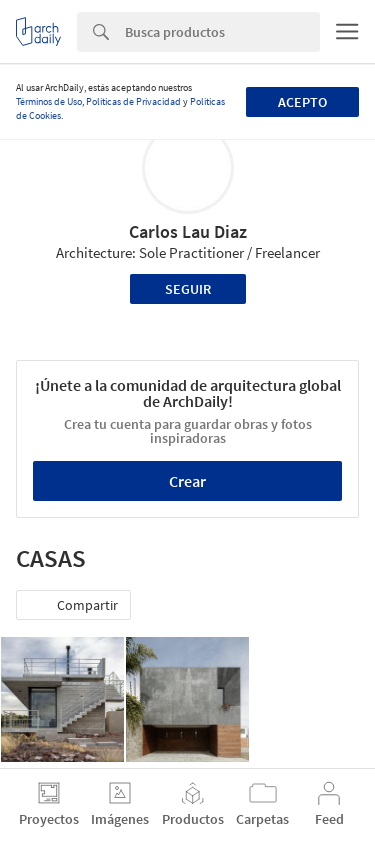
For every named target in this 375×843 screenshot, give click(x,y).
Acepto (302, 102)
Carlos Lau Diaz (188, 231)
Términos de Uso (49, 101)
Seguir (188, 289)
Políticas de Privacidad (133, 101)
